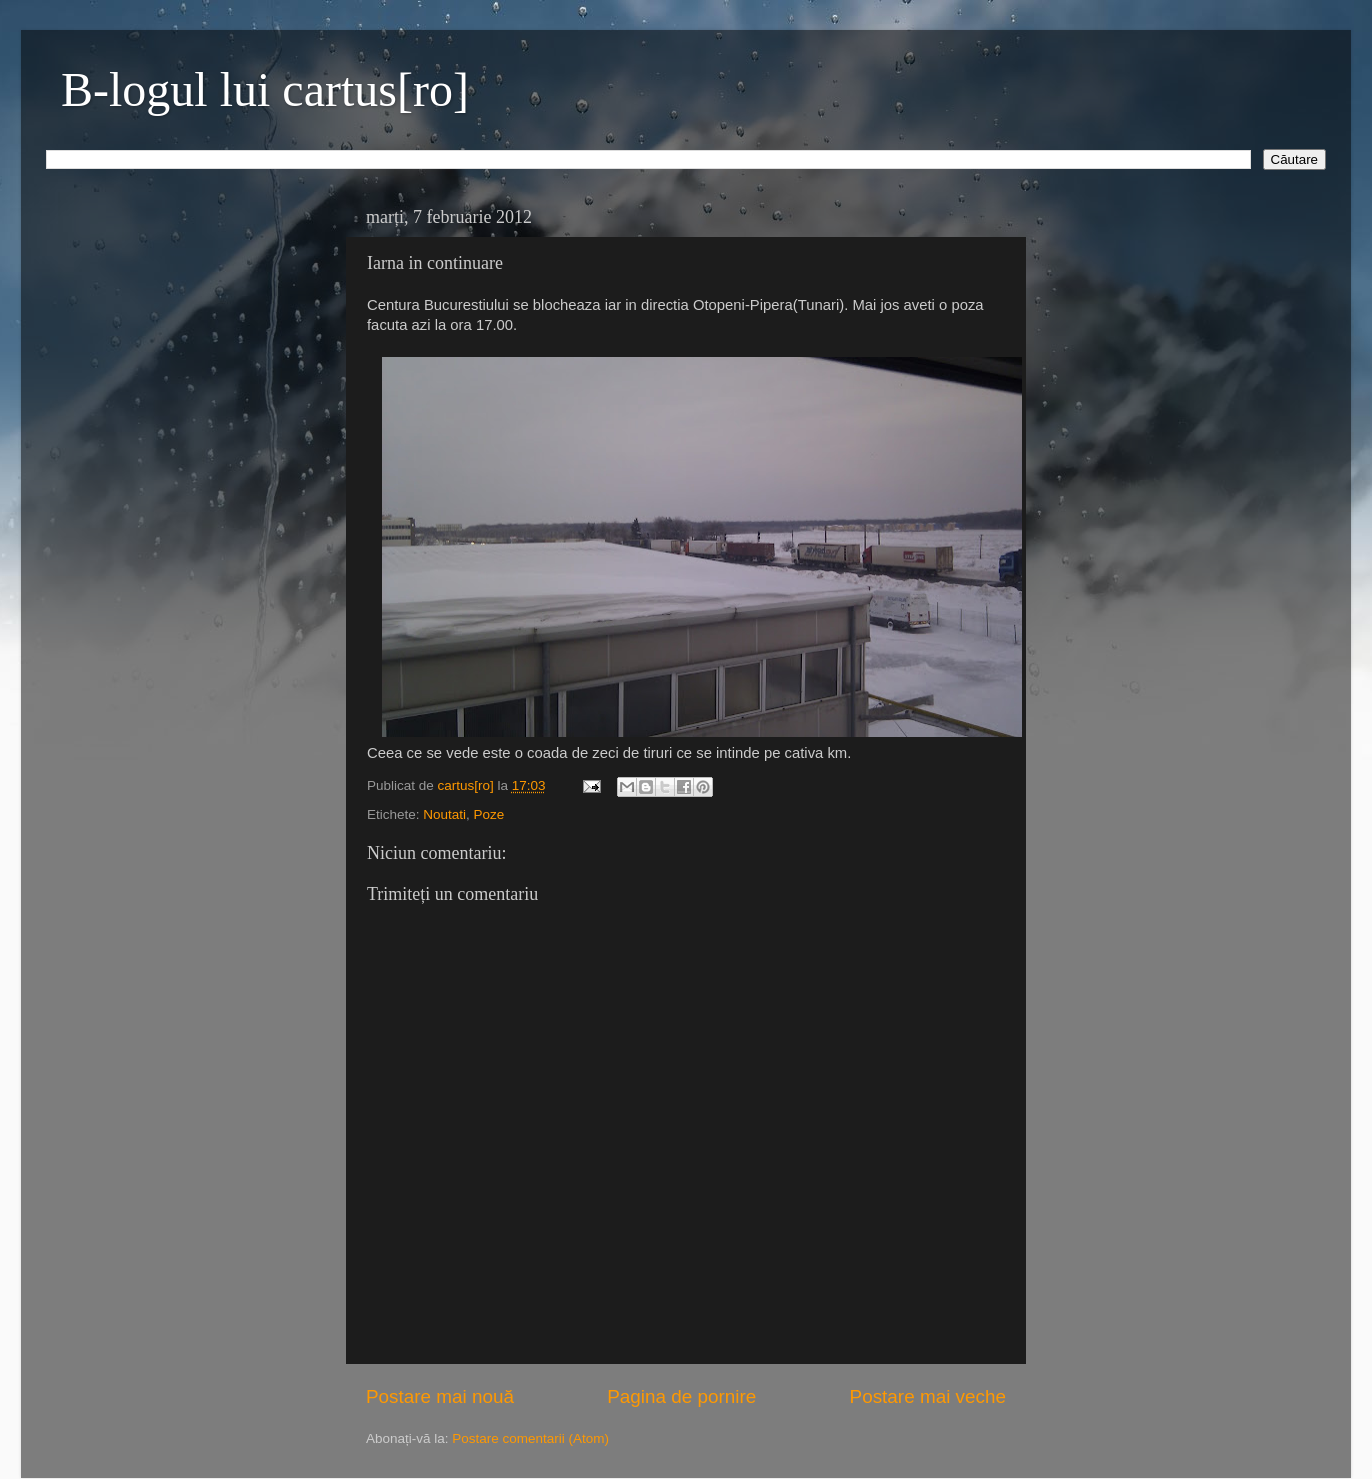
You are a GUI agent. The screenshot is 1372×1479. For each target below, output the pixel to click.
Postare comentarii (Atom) (530, 1438)
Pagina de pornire (681, 1396)
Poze (489, 814)
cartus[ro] (468, 785)
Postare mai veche (928, 1396)
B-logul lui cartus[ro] (265, 89)
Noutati (444, 814)
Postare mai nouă (440, 1396)
